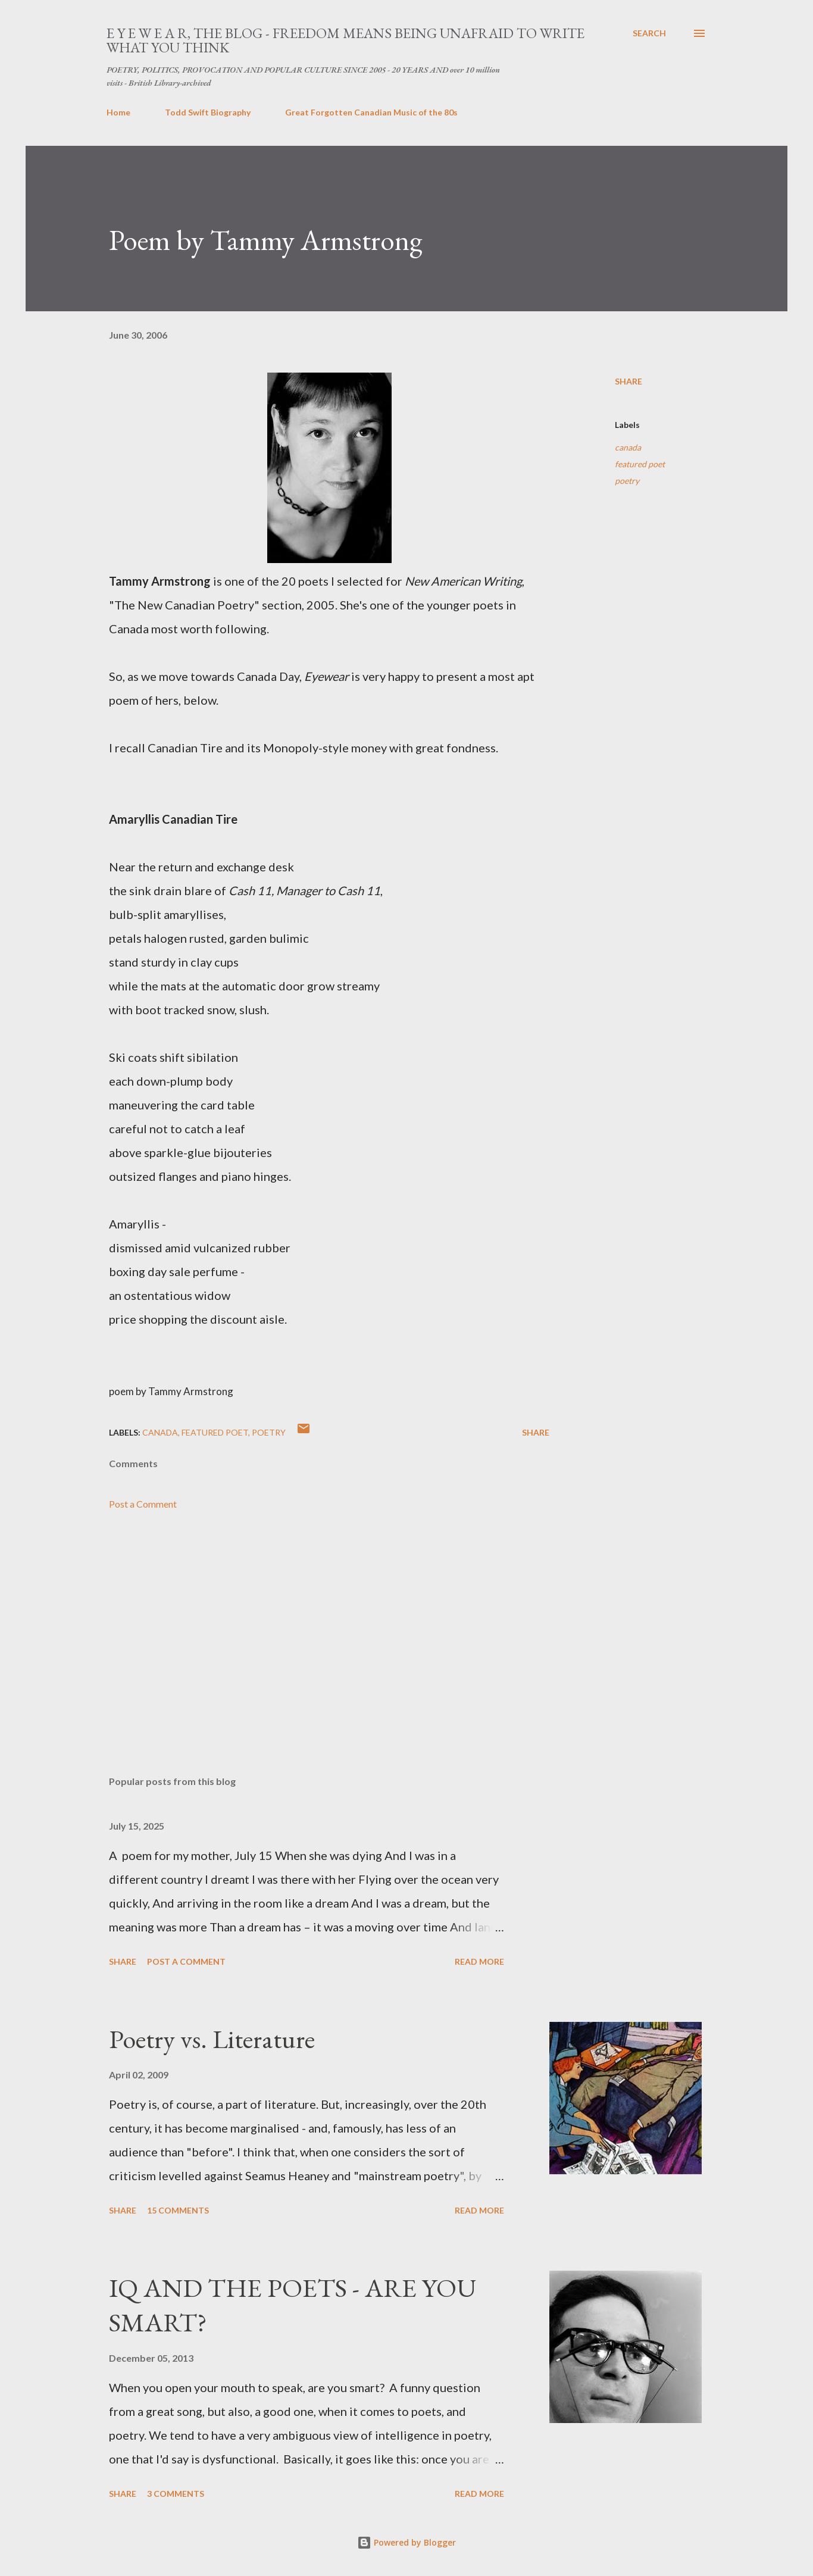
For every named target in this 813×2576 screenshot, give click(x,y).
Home (118, 112)
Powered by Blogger (406, 2542)
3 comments (175, 2494)
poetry (627, 481)
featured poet (640, 464)
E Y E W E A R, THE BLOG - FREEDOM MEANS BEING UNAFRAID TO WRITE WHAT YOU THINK (345, 40)
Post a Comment (143, 1503)
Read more (479, 1961)
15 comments (178, 2210)
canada (628, 447)
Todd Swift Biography (208, 112)
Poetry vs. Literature (212, 2039)
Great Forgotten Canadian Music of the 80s (371, 112)
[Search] (649, 33)
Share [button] (628, 381)
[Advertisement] (310, 1627)
